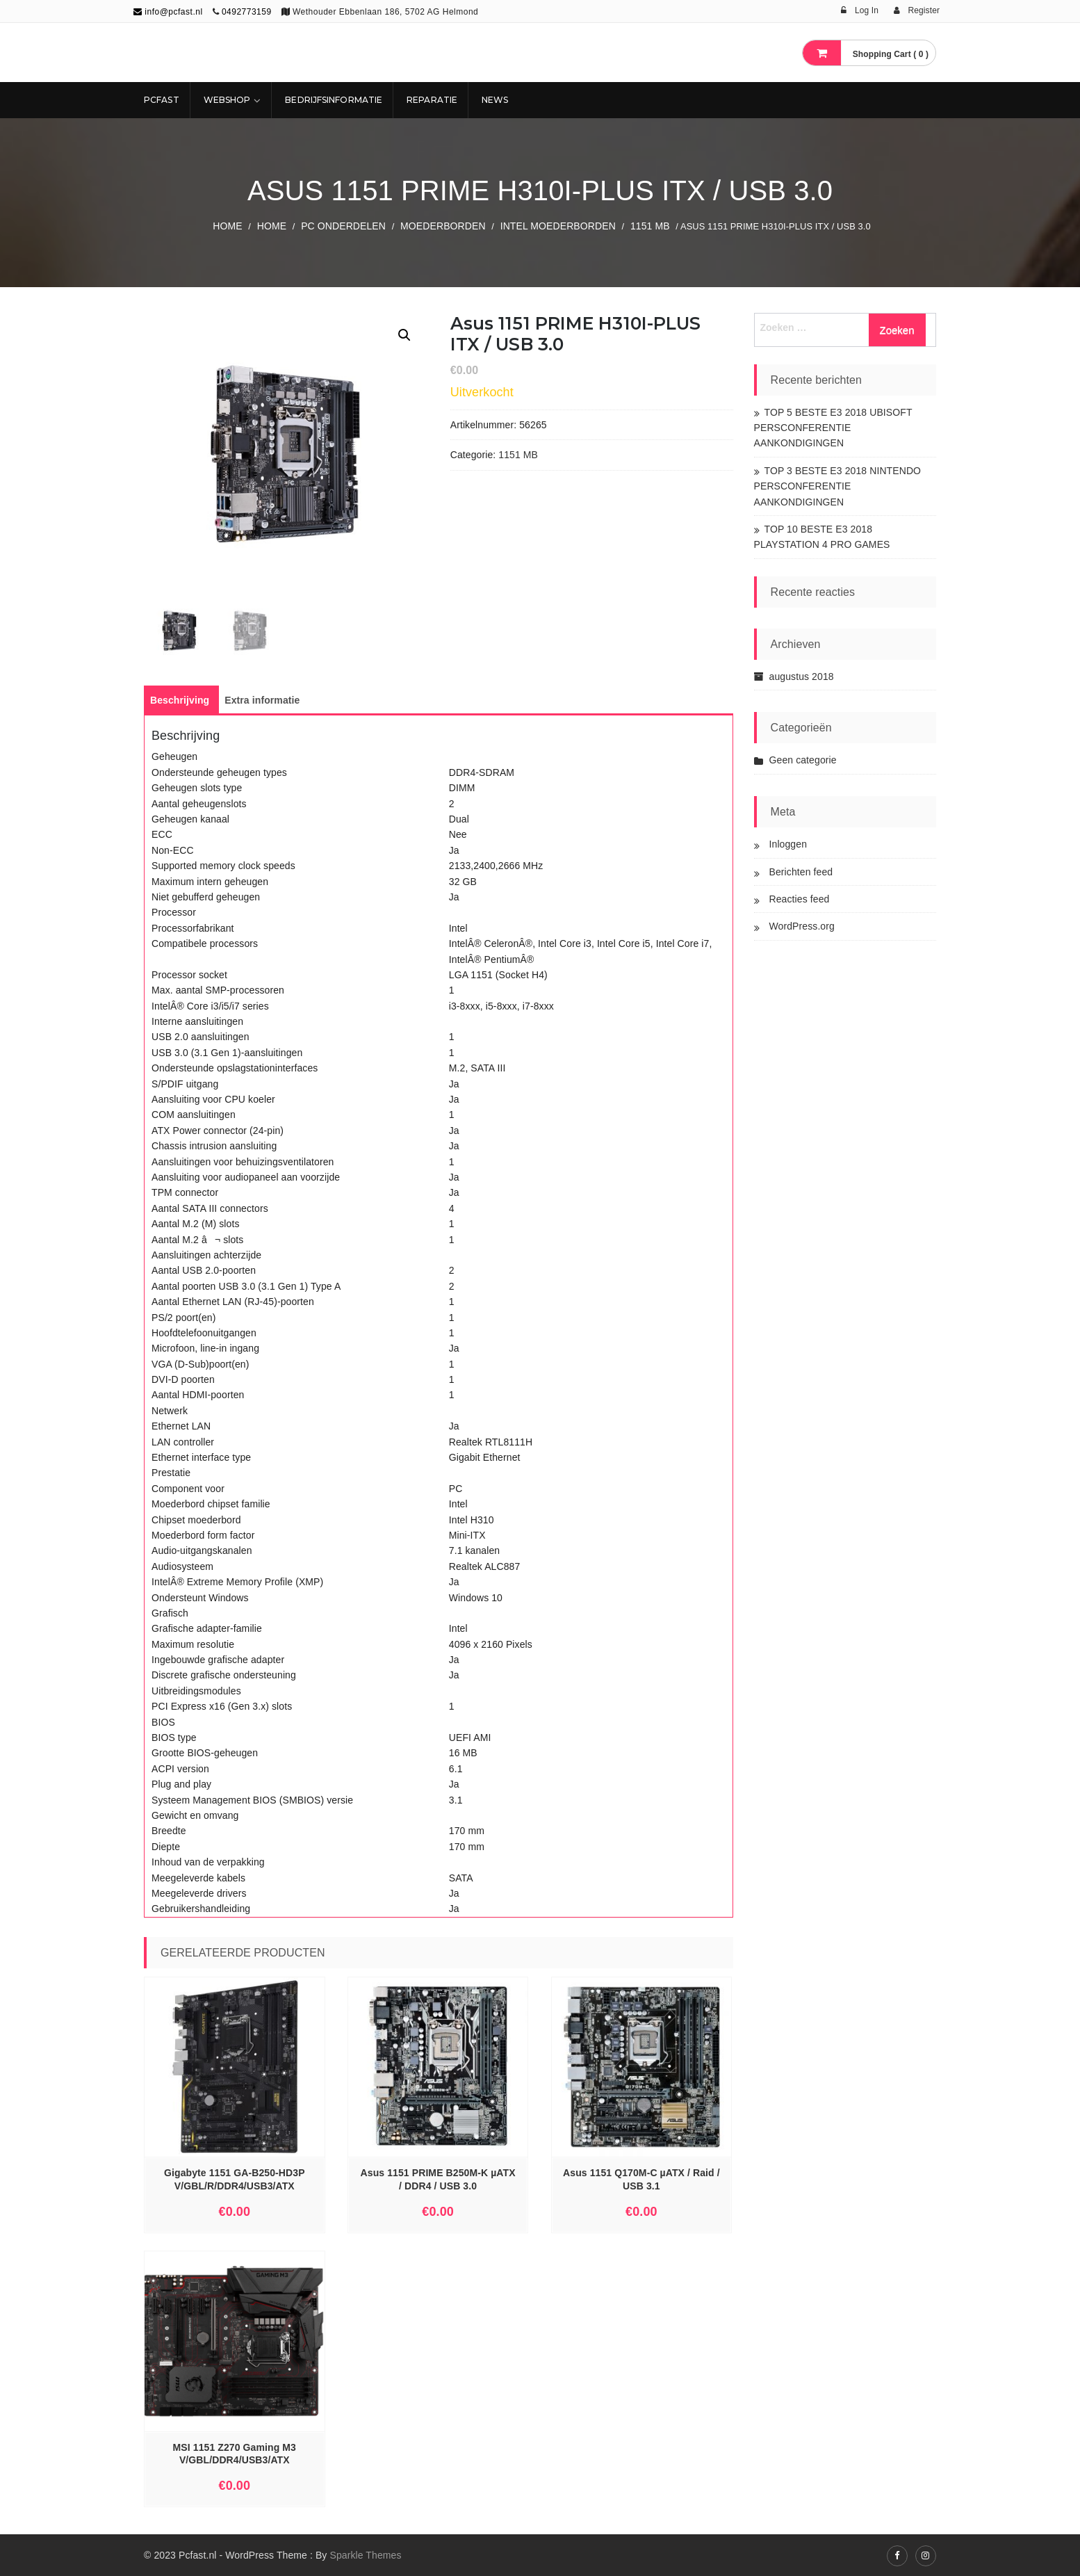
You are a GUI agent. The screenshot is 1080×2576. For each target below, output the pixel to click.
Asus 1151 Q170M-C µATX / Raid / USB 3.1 (641, 2179)
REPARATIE (432, 100)
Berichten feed (801, 871)
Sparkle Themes (365, 2555)
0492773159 (247, 12)
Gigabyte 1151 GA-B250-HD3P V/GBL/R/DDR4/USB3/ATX (234, 2179)
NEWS (495, 100)
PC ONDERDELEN (343, 226)
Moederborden (443, 226)
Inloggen (788, 844)
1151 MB (650, 226)
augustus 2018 (801, 676)
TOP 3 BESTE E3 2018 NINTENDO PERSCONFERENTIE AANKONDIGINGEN (838, 486)
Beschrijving (179, 700)
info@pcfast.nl (168, 12)
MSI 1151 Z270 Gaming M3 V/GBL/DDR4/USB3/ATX (234, 2454)
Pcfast (161, 100)
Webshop (227, 100)
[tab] (179, 700)
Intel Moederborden (558, 226)
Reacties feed (799, 899)
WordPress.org (802, 926)
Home (227, 226)
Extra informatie (262, 700)
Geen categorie (803, 759)
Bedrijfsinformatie (333, 100)
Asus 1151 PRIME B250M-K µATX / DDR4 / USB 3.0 (438, 2179)
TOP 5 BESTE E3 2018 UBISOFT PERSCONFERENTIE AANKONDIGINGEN (833, 428)
